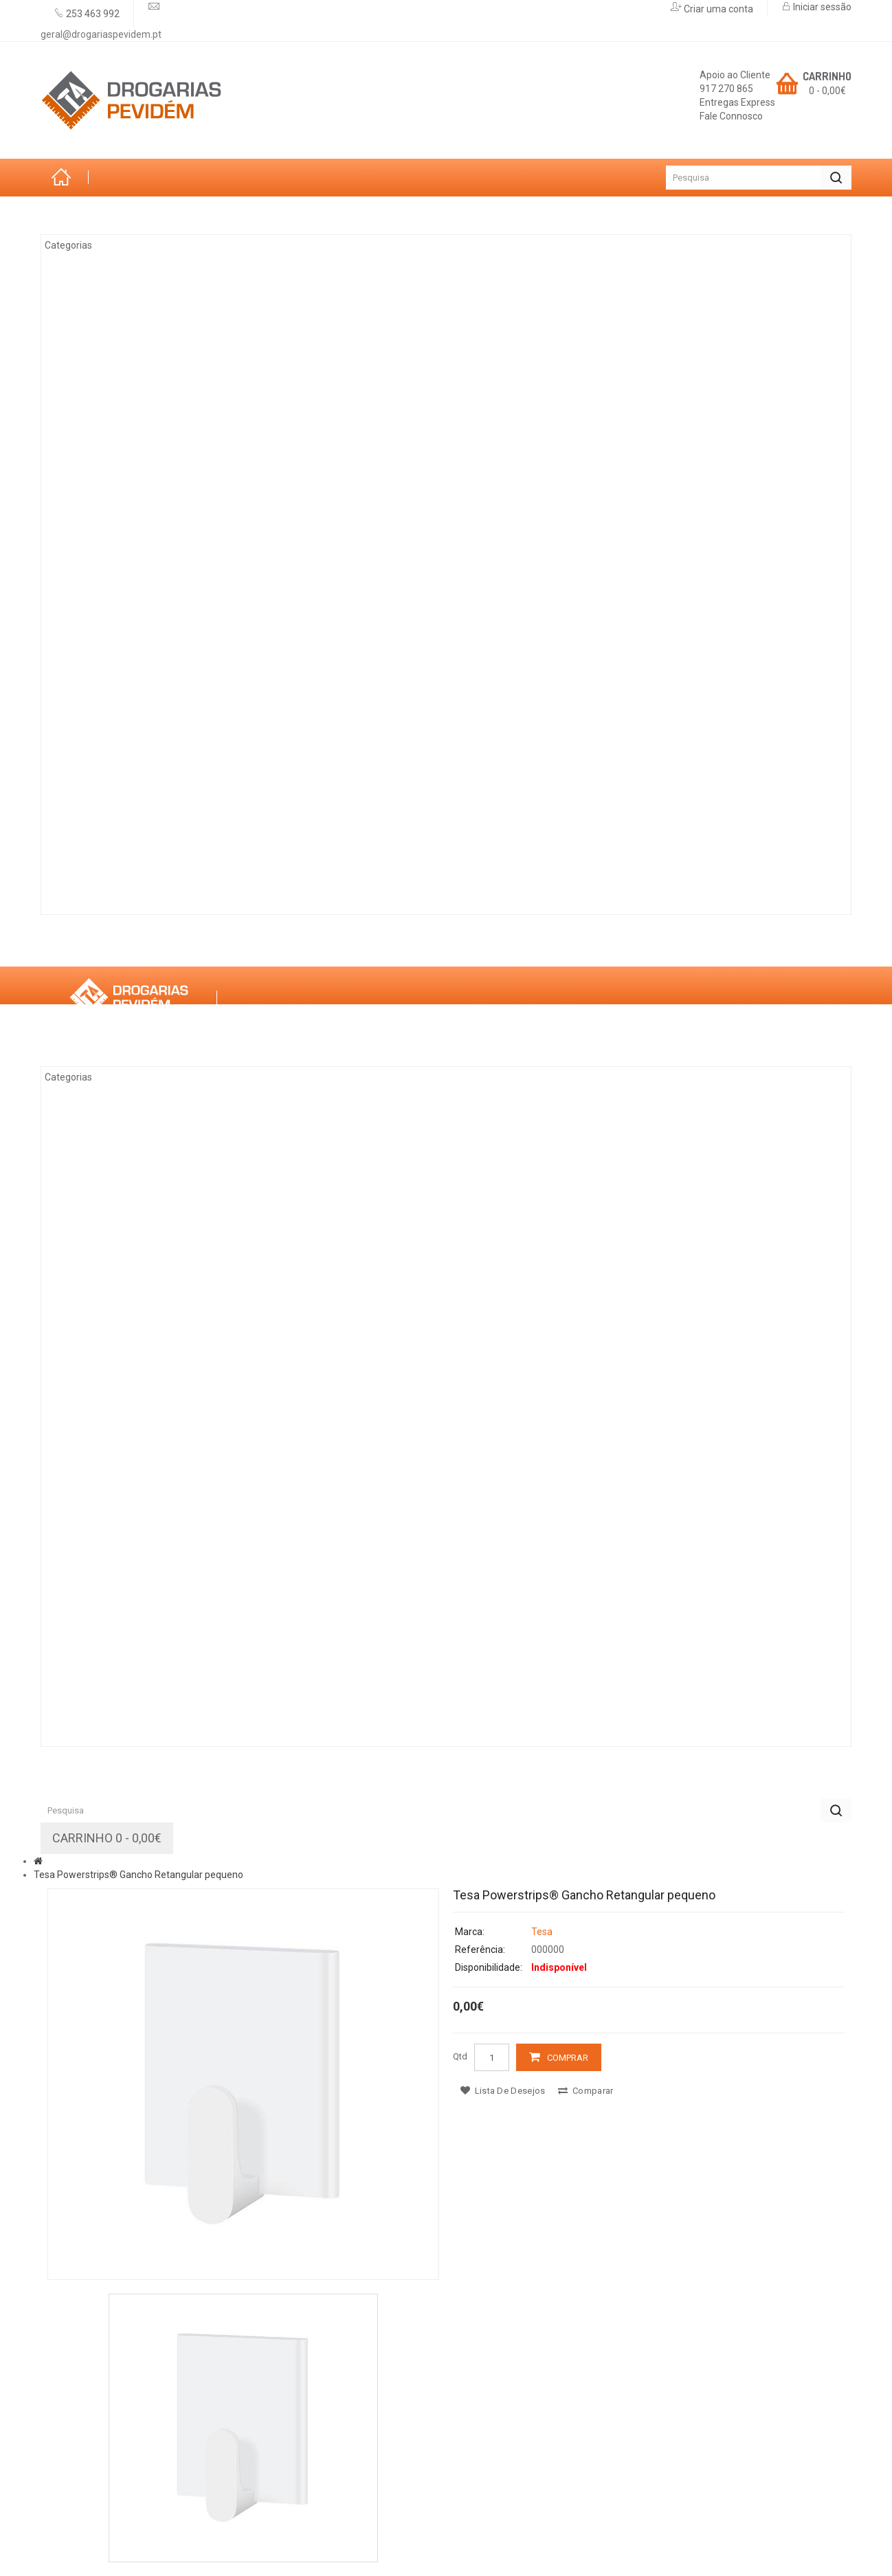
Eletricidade (108, 467)
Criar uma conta (717, 8)
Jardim (92, 316)
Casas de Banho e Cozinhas (150, 618)
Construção (108, 845)
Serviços (255, 947)
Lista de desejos (502, 2091)
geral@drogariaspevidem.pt (101, 34)
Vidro (88, 581)
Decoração (105, 656)
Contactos (446, 947)
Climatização (111, 354)
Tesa (542, 1931)
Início (65, 177)
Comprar (567, 2058)
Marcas (172, 947)
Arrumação (106, 278)
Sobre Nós (87, 947)
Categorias (90, 215)
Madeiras (99, 505)
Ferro (89, 543)
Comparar (585, 2091)
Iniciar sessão (821, 6)
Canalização (109, 770)
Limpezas (98, 732)
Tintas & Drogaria (124, 392)
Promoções (347, 947)
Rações (94, 883)
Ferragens (103, 694)
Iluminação (104, 807)
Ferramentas (110, 430)
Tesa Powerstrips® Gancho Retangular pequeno (138, 1874)
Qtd (460, 2056)
